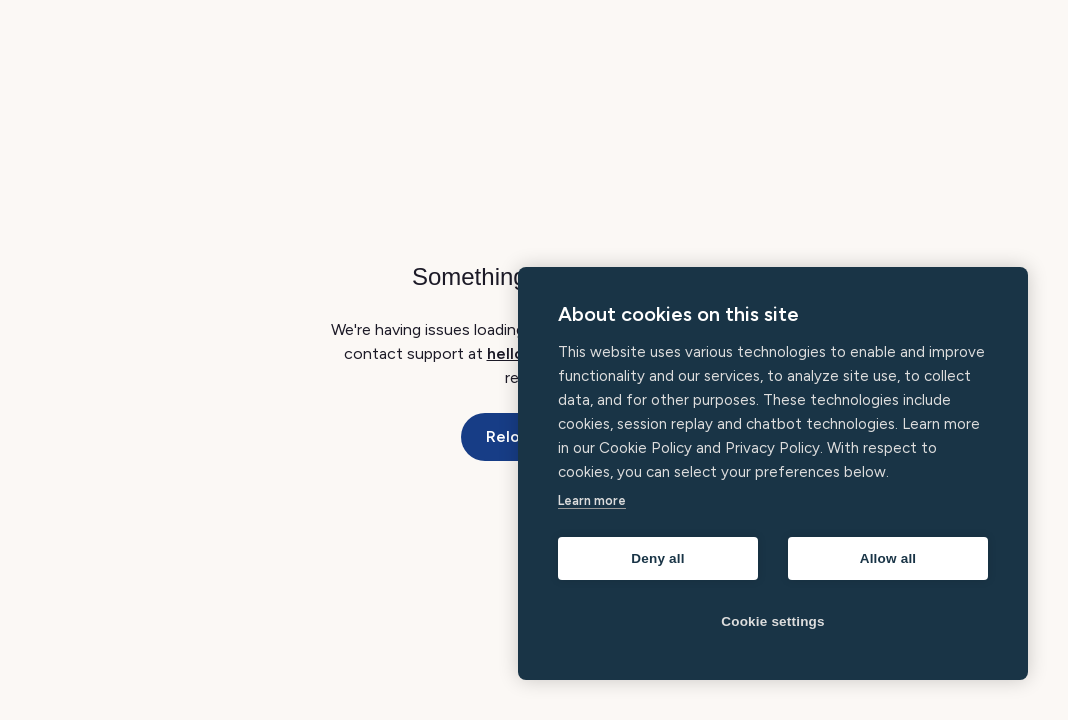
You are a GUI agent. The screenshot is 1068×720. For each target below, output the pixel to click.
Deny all (657, 558)
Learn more (592, 500)
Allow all (888, 558)
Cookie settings (773, 621)
